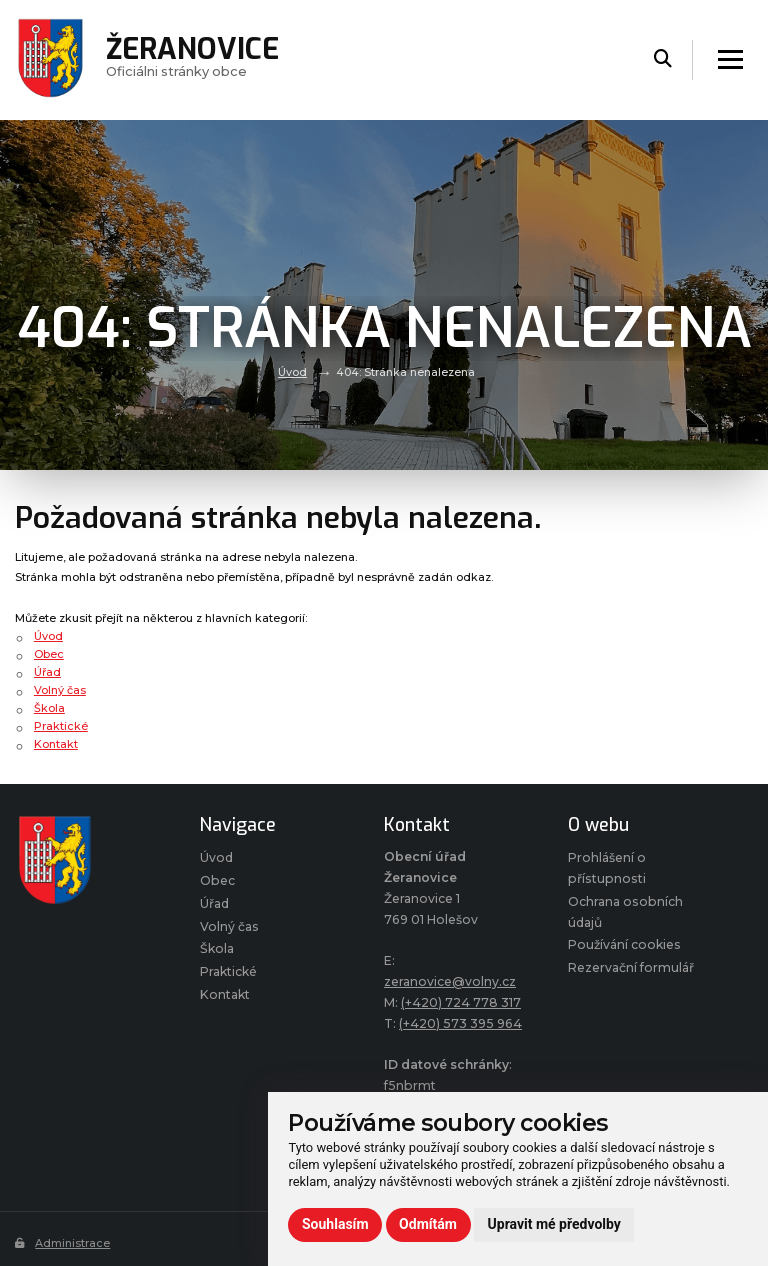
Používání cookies (624, 944)
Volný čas (60, 690)
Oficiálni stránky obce (192, 60)
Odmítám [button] (428, 1224)
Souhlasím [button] (335, 1224)
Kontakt (56, 744)
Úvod (292, 372)
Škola (49, 708)
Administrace (62, 1243)
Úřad (47, 672)
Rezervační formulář (631, 967)
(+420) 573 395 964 (460, 1023)
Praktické (61, 726)
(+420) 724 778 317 (461, 1002)
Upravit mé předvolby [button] (554, 1224)
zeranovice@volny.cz (450, 981)
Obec (49, 654)
